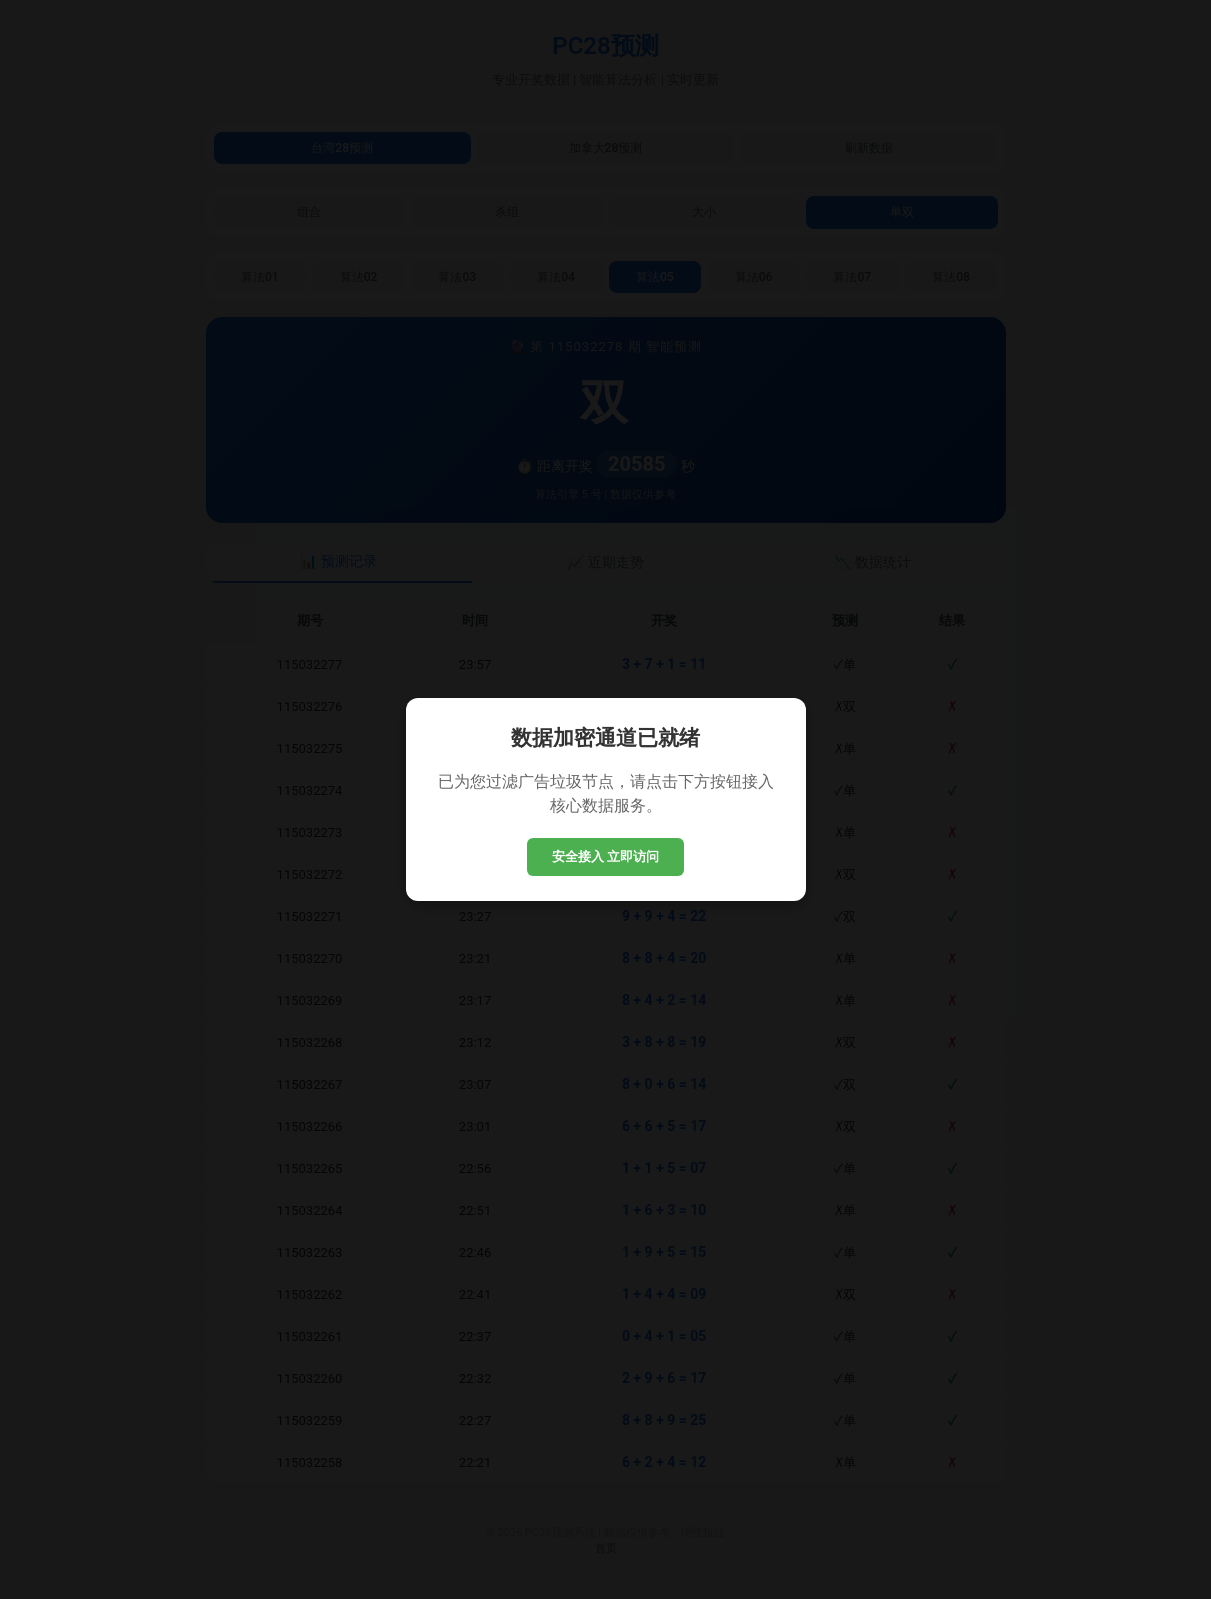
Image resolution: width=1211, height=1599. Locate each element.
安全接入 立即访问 (606, 856)
